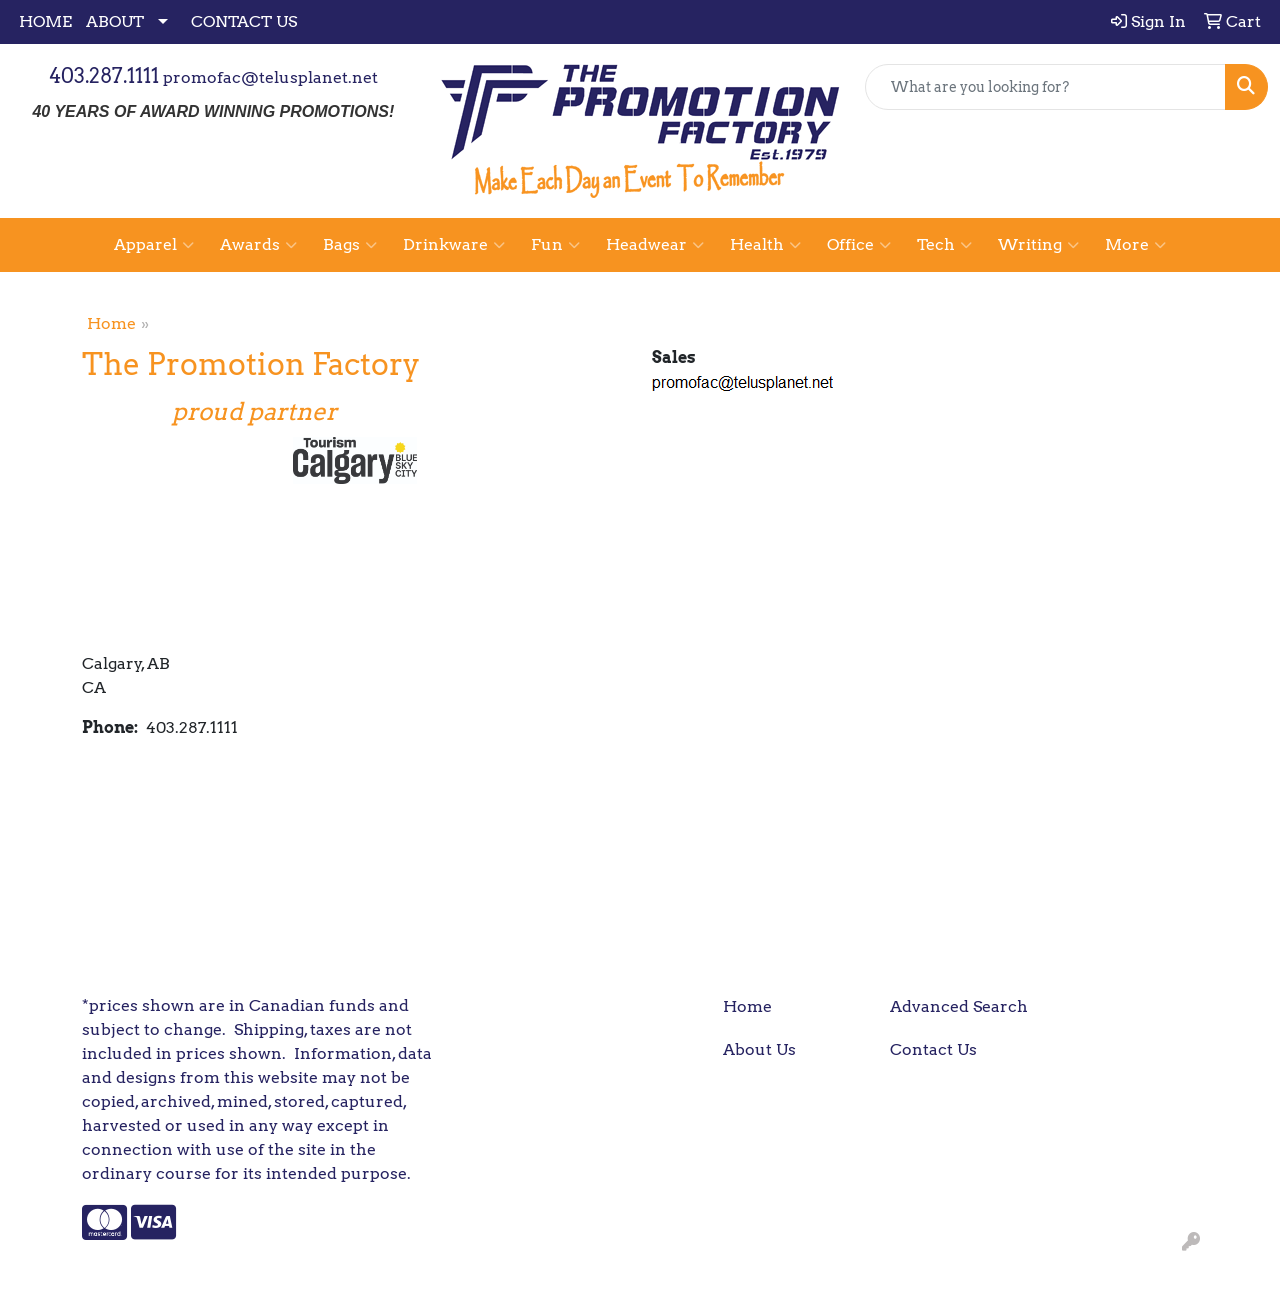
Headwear (655, 245)
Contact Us (933, 1049)
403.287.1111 (104, 76)
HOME (45, 21)
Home (111, 323)
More (1135, 245)
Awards (258, 245)
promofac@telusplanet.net (270, 77)
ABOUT (115, 21)
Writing (1038, 245)
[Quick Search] (1045, 87)
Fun (555, 245)
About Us (759, 1049)
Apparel (154, 245)
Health (765, 245)
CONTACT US (244, 21)
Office (859, 245)
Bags (350, 245)
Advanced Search (959, 1006)
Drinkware (454, 245)
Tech (944, 245)
